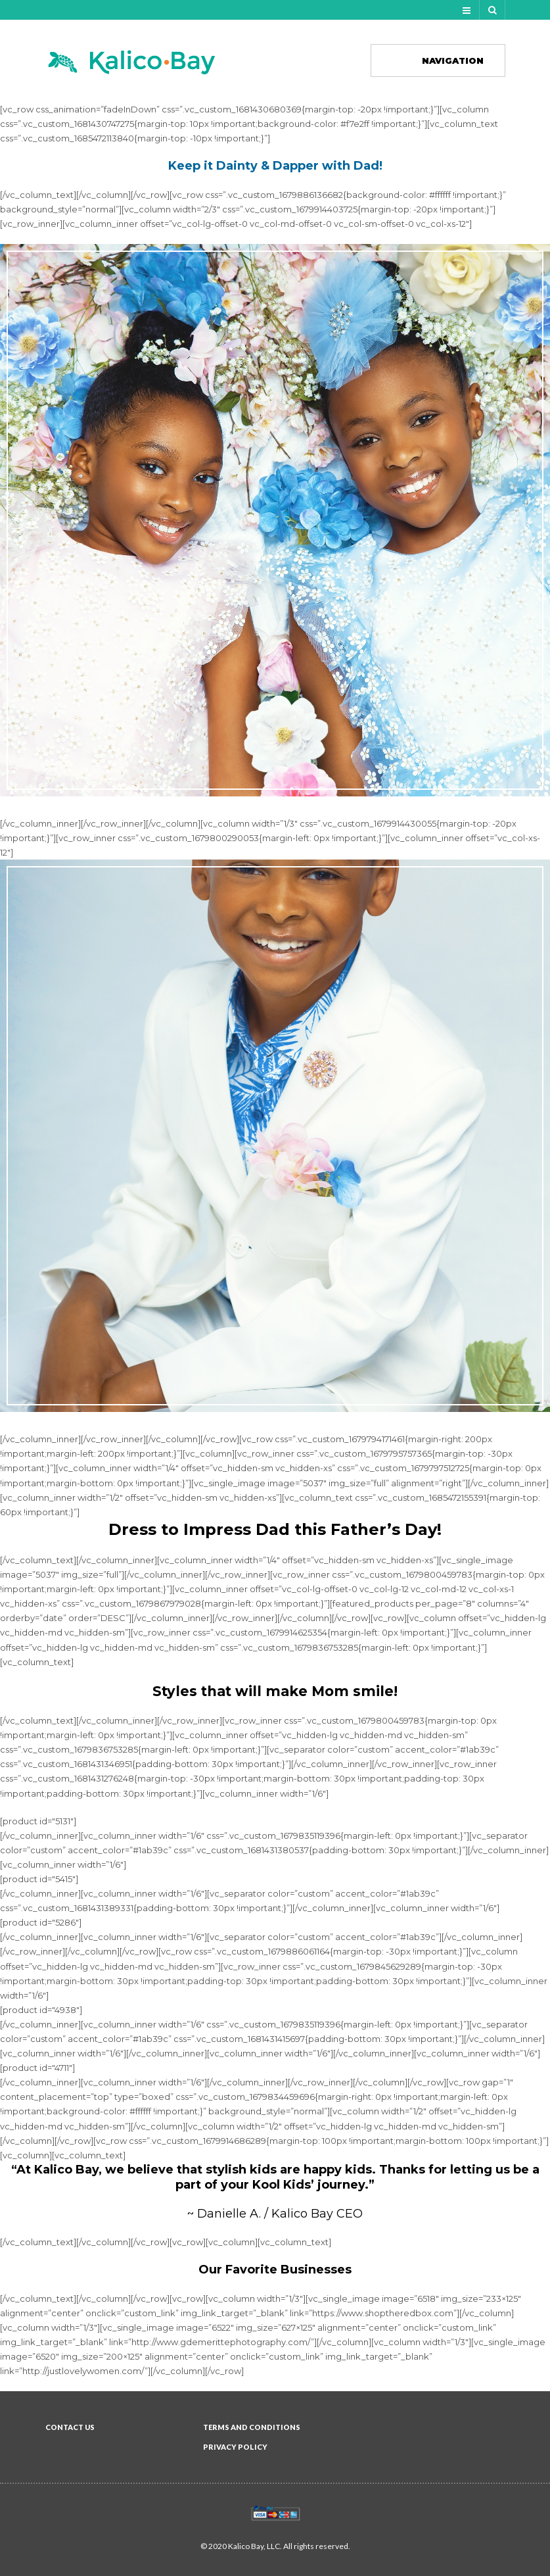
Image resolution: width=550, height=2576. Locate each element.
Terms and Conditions (251, 2427)
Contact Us (70, 2427)
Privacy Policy (235, 2446)
